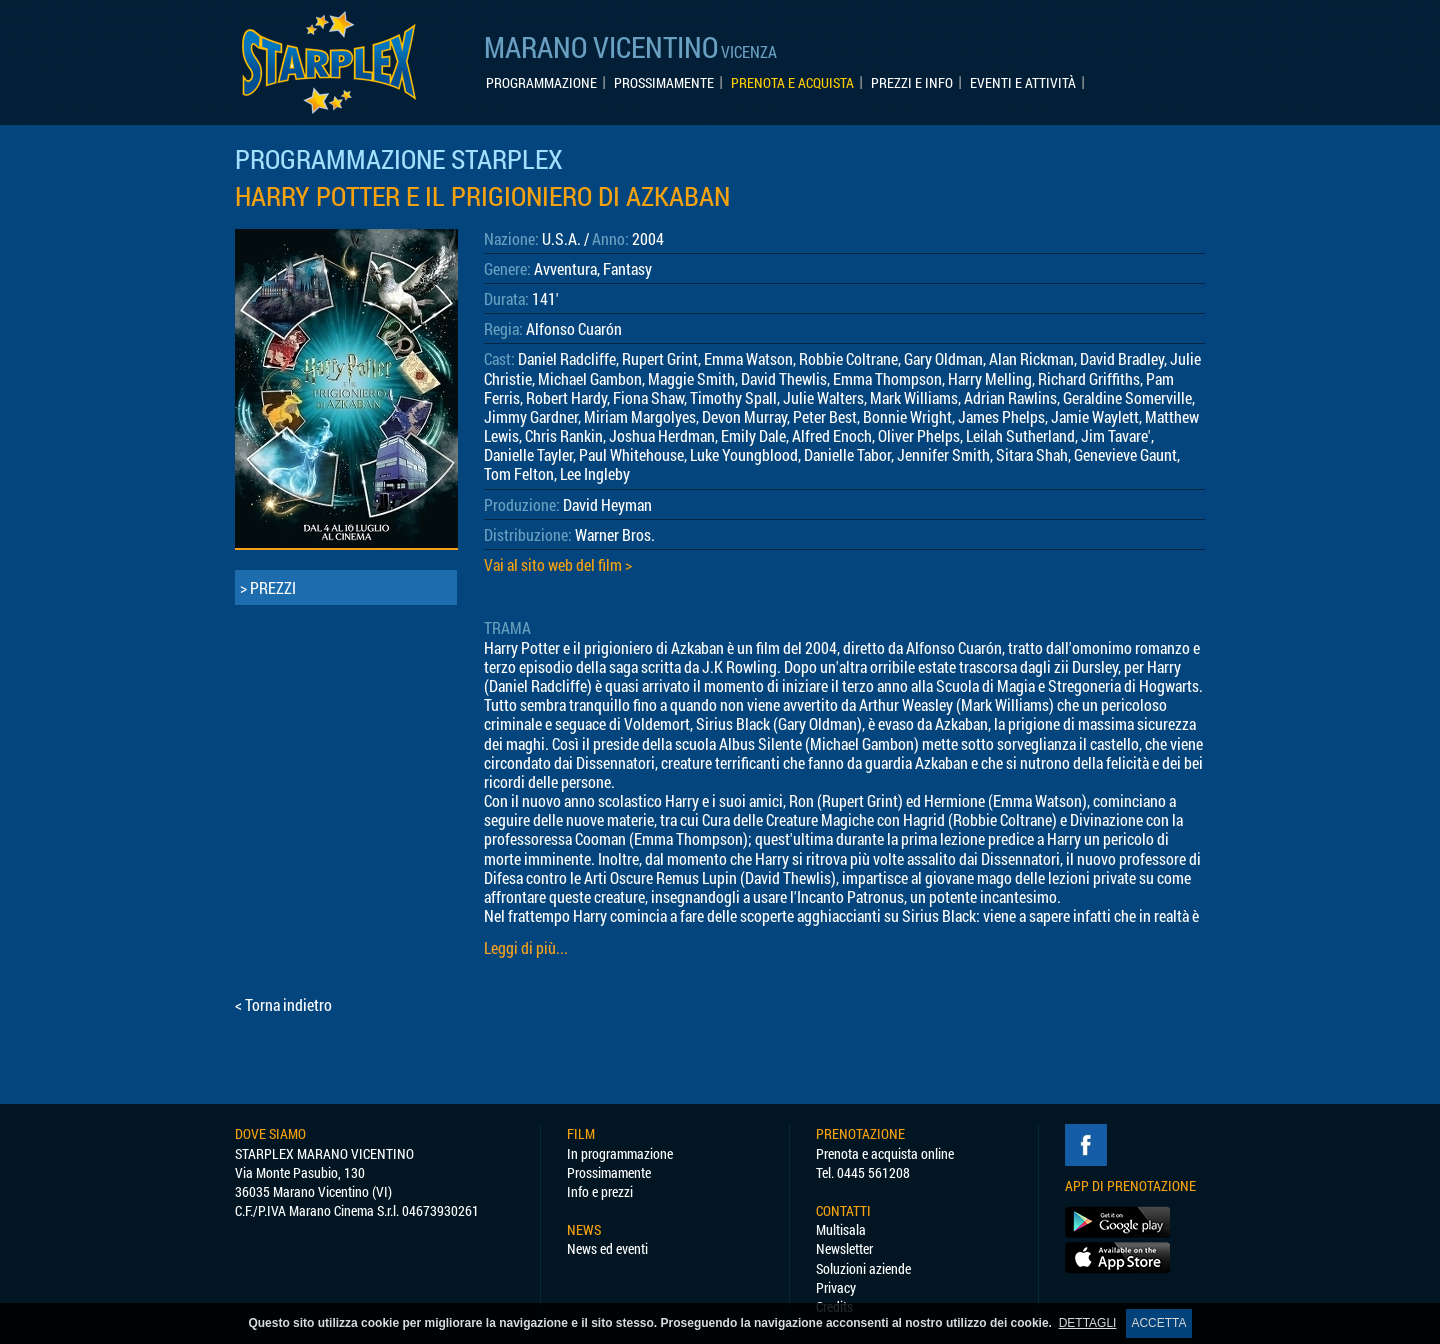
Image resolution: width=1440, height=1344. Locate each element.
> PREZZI (268, 587)
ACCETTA (1158, 1323)
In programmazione (620, 1153)
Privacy (836, 1287)
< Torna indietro (283, 1004)
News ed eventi (607, 1248)
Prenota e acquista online (885, 1153)
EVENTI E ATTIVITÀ (1023, 83)
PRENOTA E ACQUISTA (792, 83)
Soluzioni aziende (863, 1268)
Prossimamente (609, 1172)
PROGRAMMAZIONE (541, 83)
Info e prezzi (600, 1191)
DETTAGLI (1088, 1323)
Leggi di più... (526, 947)
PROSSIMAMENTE (664, 83)
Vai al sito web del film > (558, 564)
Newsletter (844, 1248)
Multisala (841, 1229)
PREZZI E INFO (912, 83)
